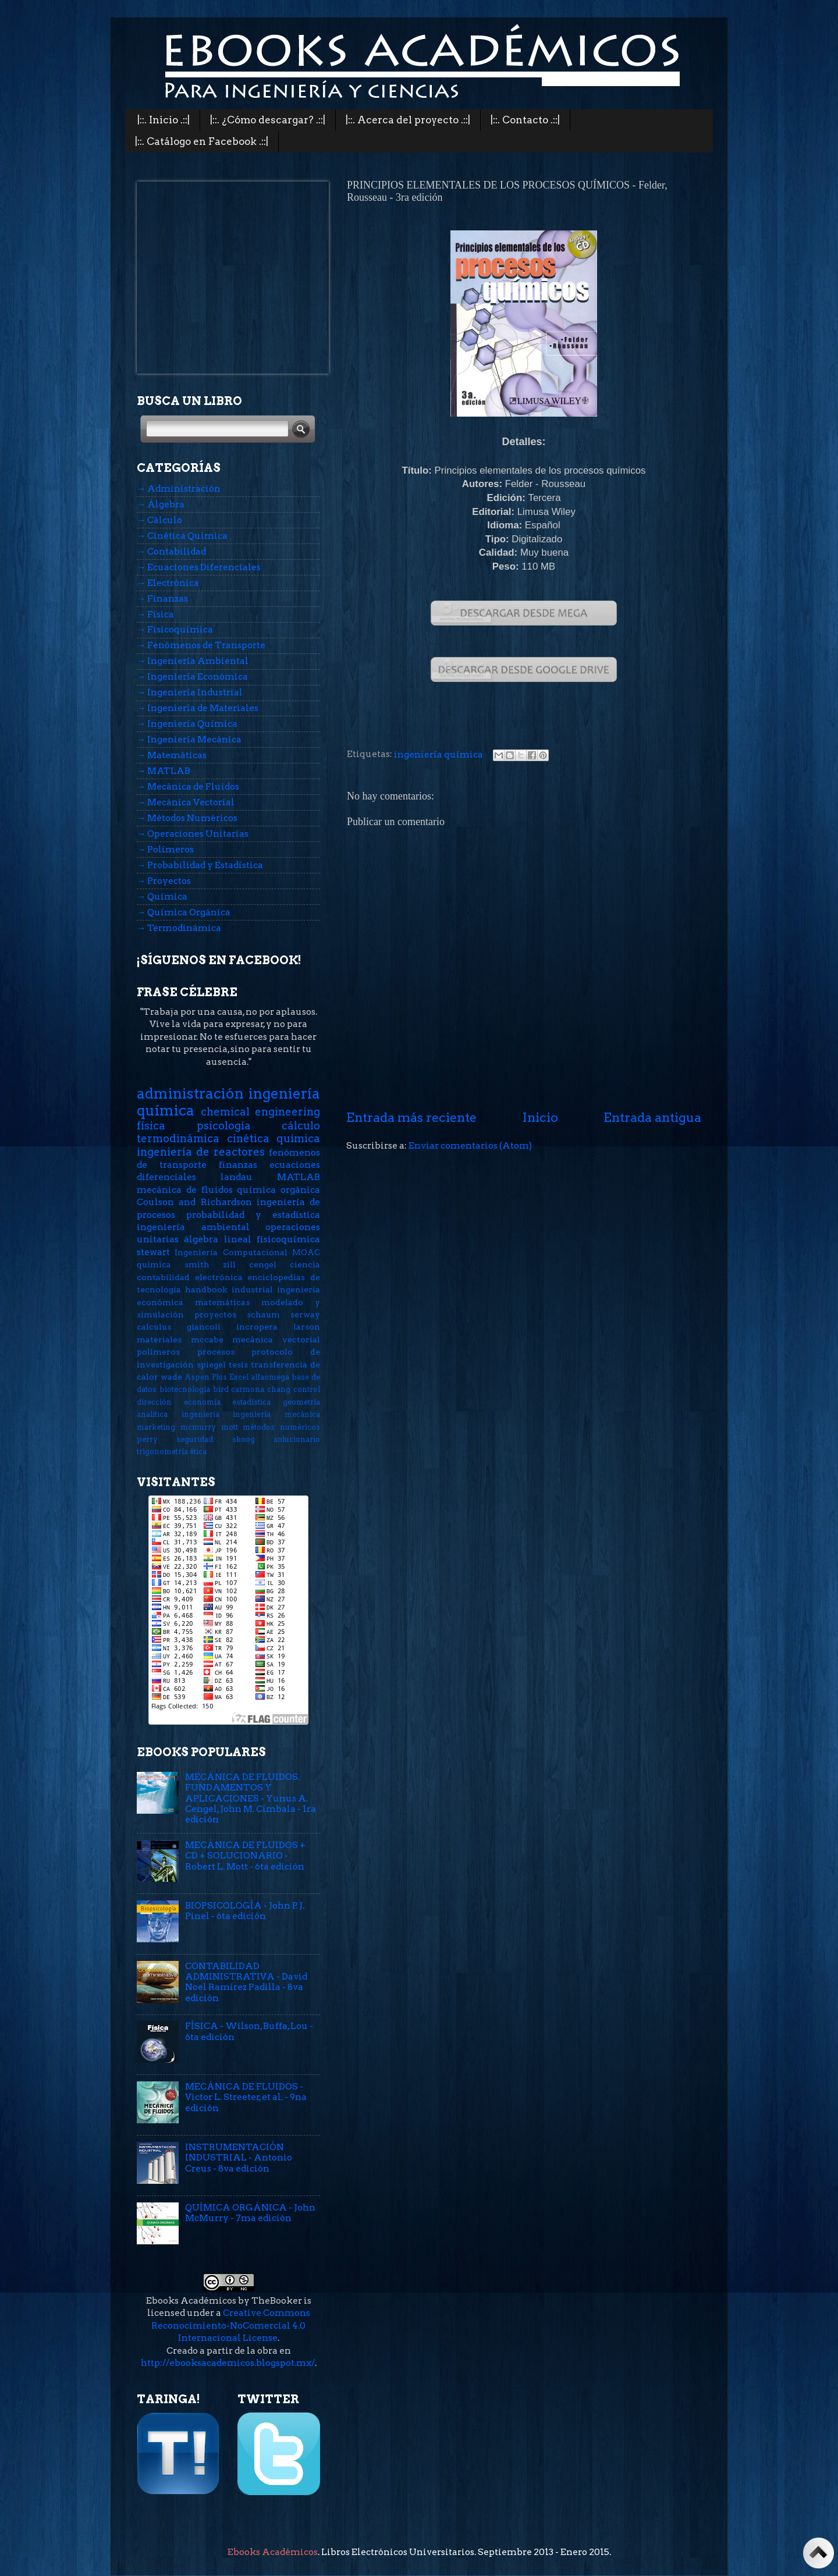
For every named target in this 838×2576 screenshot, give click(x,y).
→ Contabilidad (171, 551)
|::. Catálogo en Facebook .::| (201, 141)
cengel (262, 1264)
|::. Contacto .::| (525, 120)
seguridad (194, 1439)
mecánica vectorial (276, 1339)
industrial (252, 1289)
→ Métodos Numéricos (187, 817)
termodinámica (178, 1138)
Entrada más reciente (411, 1117)
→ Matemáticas (172, 755)
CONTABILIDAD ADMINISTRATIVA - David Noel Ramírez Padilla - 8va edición (246, 1981)
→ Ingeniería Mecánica (189, 739)
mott (229, 1427)
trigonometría (162, 1451)
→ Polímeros (165, 849)
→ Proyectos (164, 880)
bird (221, 1389)
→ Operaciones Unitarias (192, 833)
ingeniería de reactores (201, 1152)
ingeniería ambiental (193, 1226)
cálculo (301, 1125)
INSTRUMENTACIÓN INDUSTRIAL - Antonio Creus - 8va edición (238, 2157)
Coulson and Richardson (194, 1201)
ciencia (305, 1264)
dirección (154, 1402)
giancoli (204, 1326)
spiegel (211, 1364)
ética (198, 1451)
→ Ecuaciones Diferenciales (199, 567)
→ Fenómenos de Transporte (201, 645)
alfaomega (270, 1377)
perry (147, 1439)
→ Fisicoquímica (175, 629)
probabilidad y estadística (253, 1214)
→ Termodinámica (179, 927)
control (306, 1389)
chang (278, 1389)
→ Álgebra (160, 504)
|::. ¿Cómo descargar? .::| (267, 120)
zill (229, 1264)
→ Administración (179, 488)
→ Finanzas (162, 598)
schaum (263, 1314)
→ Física (155, 614)
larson (306, 1326)
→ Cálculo (159, 519)
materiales (159, 1339)
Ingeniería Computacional (231, 1252)
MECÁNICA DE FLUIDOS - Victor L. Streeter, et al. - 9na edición (246, 2097)
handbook (206, 1289)
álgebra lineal (217, 1239)
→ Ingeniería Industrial (190, 692)
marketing (156, 1427)
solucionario (297, 1439)
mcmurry (198, 1427)
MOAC (306, 1252)
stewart (153, 1251)
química (154, 1264)
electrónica (219, 1277)
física (151, 1125)
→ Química (162, 896)
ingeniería (200, 1414)
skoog (243, 1439)
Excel (238, 1377)
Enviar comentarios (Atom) (470, 1145)
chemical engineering (261, 1111)
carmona (247, 1389)
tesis (238, 1364)
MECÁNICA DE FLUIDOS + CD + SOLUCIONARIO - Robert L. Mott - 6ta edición (245, 1855)
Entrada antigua (652, 1117)
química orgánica (278, 1189)
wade (171, 1376)
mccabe (207, 1339)
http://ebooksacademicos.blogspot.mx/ (228, 2362)
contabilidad (163, 1277)
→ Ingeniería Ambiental (192, 660)
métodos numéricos (281, 1427)
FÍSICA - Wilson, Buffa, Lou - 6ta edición (249, 2031)
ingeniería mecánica (276, 1414)
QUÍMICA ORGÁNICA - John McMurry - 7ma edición (250, 2212)
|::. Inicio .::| (163, 120)
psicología (224, 1125)
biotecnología (184, 1389)
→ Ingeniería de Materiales (197, 707)
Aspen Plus (205, 1377)
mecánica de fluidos (185, 1189)
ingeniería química (438, 754)
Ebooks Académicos (273, 2551)
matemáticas (222, 1302)
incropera (257, 1326)
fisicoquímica (288, 1239)
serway (305, 1314)
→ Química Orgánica (183, 912)
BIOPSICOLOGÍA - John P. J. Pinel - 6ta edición (244, 1910)
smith (197, 1264)
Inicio (540, 1117)
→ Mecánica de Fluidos (188, 786)
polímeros (158, 1351)
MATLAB (298, 1176)
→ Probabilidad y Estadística (200, 864)
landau (237, 1176)
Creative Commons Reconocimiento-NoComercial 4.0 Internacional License (230, 2325)
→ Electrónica (168, 582)
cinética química (274, 1138)
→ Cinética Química (182, 535)
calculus (154, 1326)
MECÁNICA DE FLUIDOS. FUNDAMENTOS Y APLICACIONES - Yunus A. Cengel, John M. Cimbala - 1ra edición (250, 1798)
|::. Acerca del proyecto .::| (408, 120)
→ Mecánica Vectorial (186, 802)
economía (202, 1402)
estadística (251, 1402)
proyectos (215, 1314)
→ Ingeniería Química (187, 723)
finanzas (238, 1164)
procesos (216, 1351)
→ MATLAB (163, 770)
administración (190, 1093)
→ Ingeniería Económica (192, 676)
